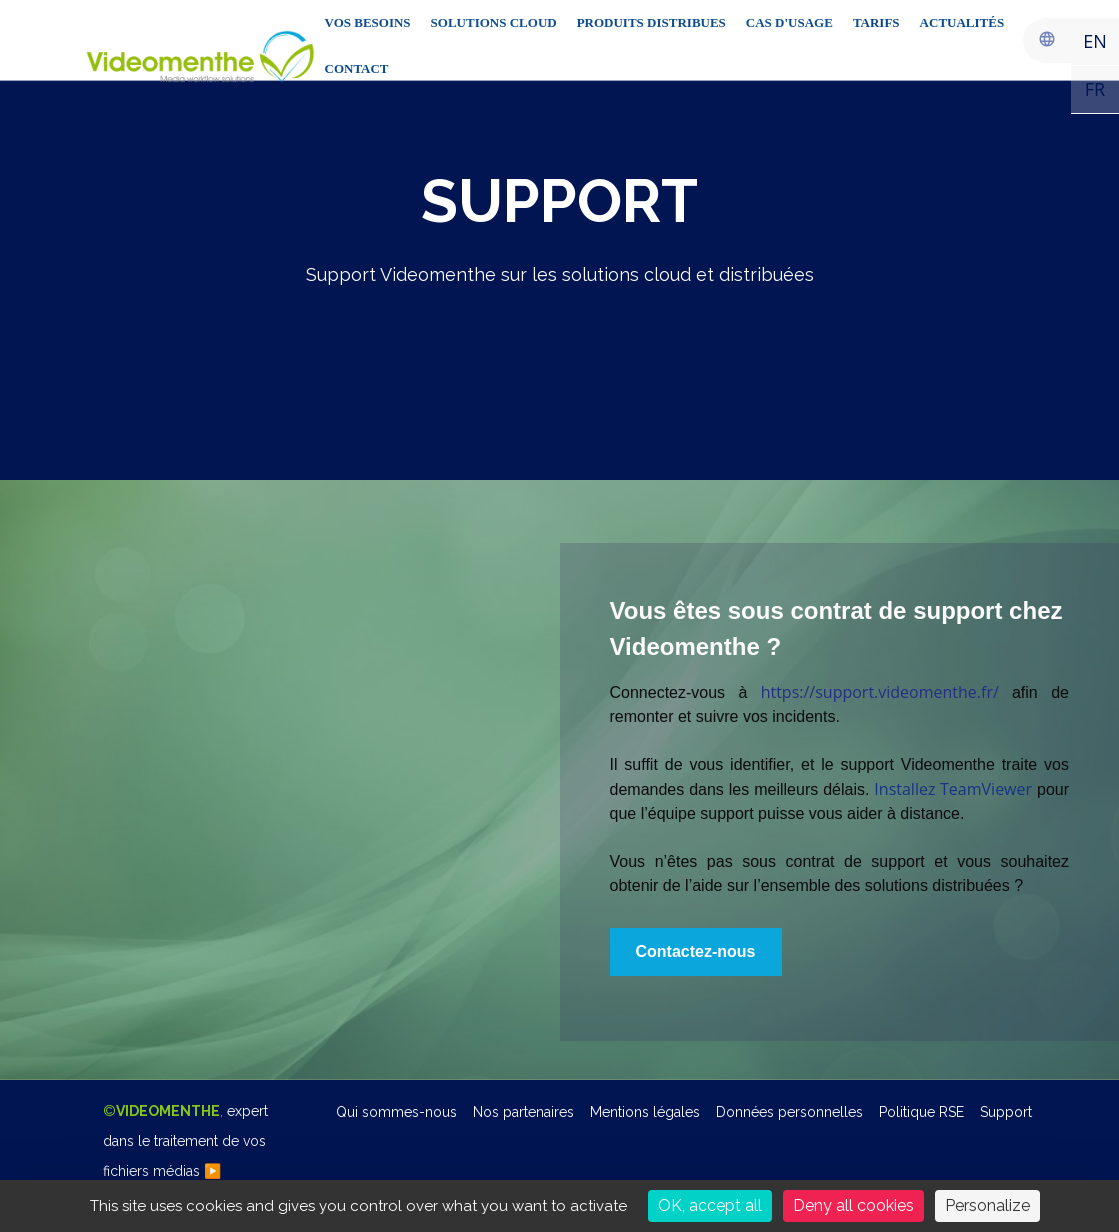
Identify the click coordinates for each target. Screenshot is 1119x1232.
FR (1095, 89)
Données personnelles (789, 1112)
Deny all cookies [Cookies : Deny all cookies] (853, 1205)
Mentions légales (645, 1112)
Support (1006, 1112)
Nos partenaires (523, 1112)
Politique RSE (921, 1112)
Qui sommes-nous (396, 1112)
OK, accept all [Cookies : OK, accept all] (710, 1205)
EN (1095, 41)
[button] (696, 952)
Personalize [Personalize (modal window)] (987, 1205)
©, (185, 1141)
